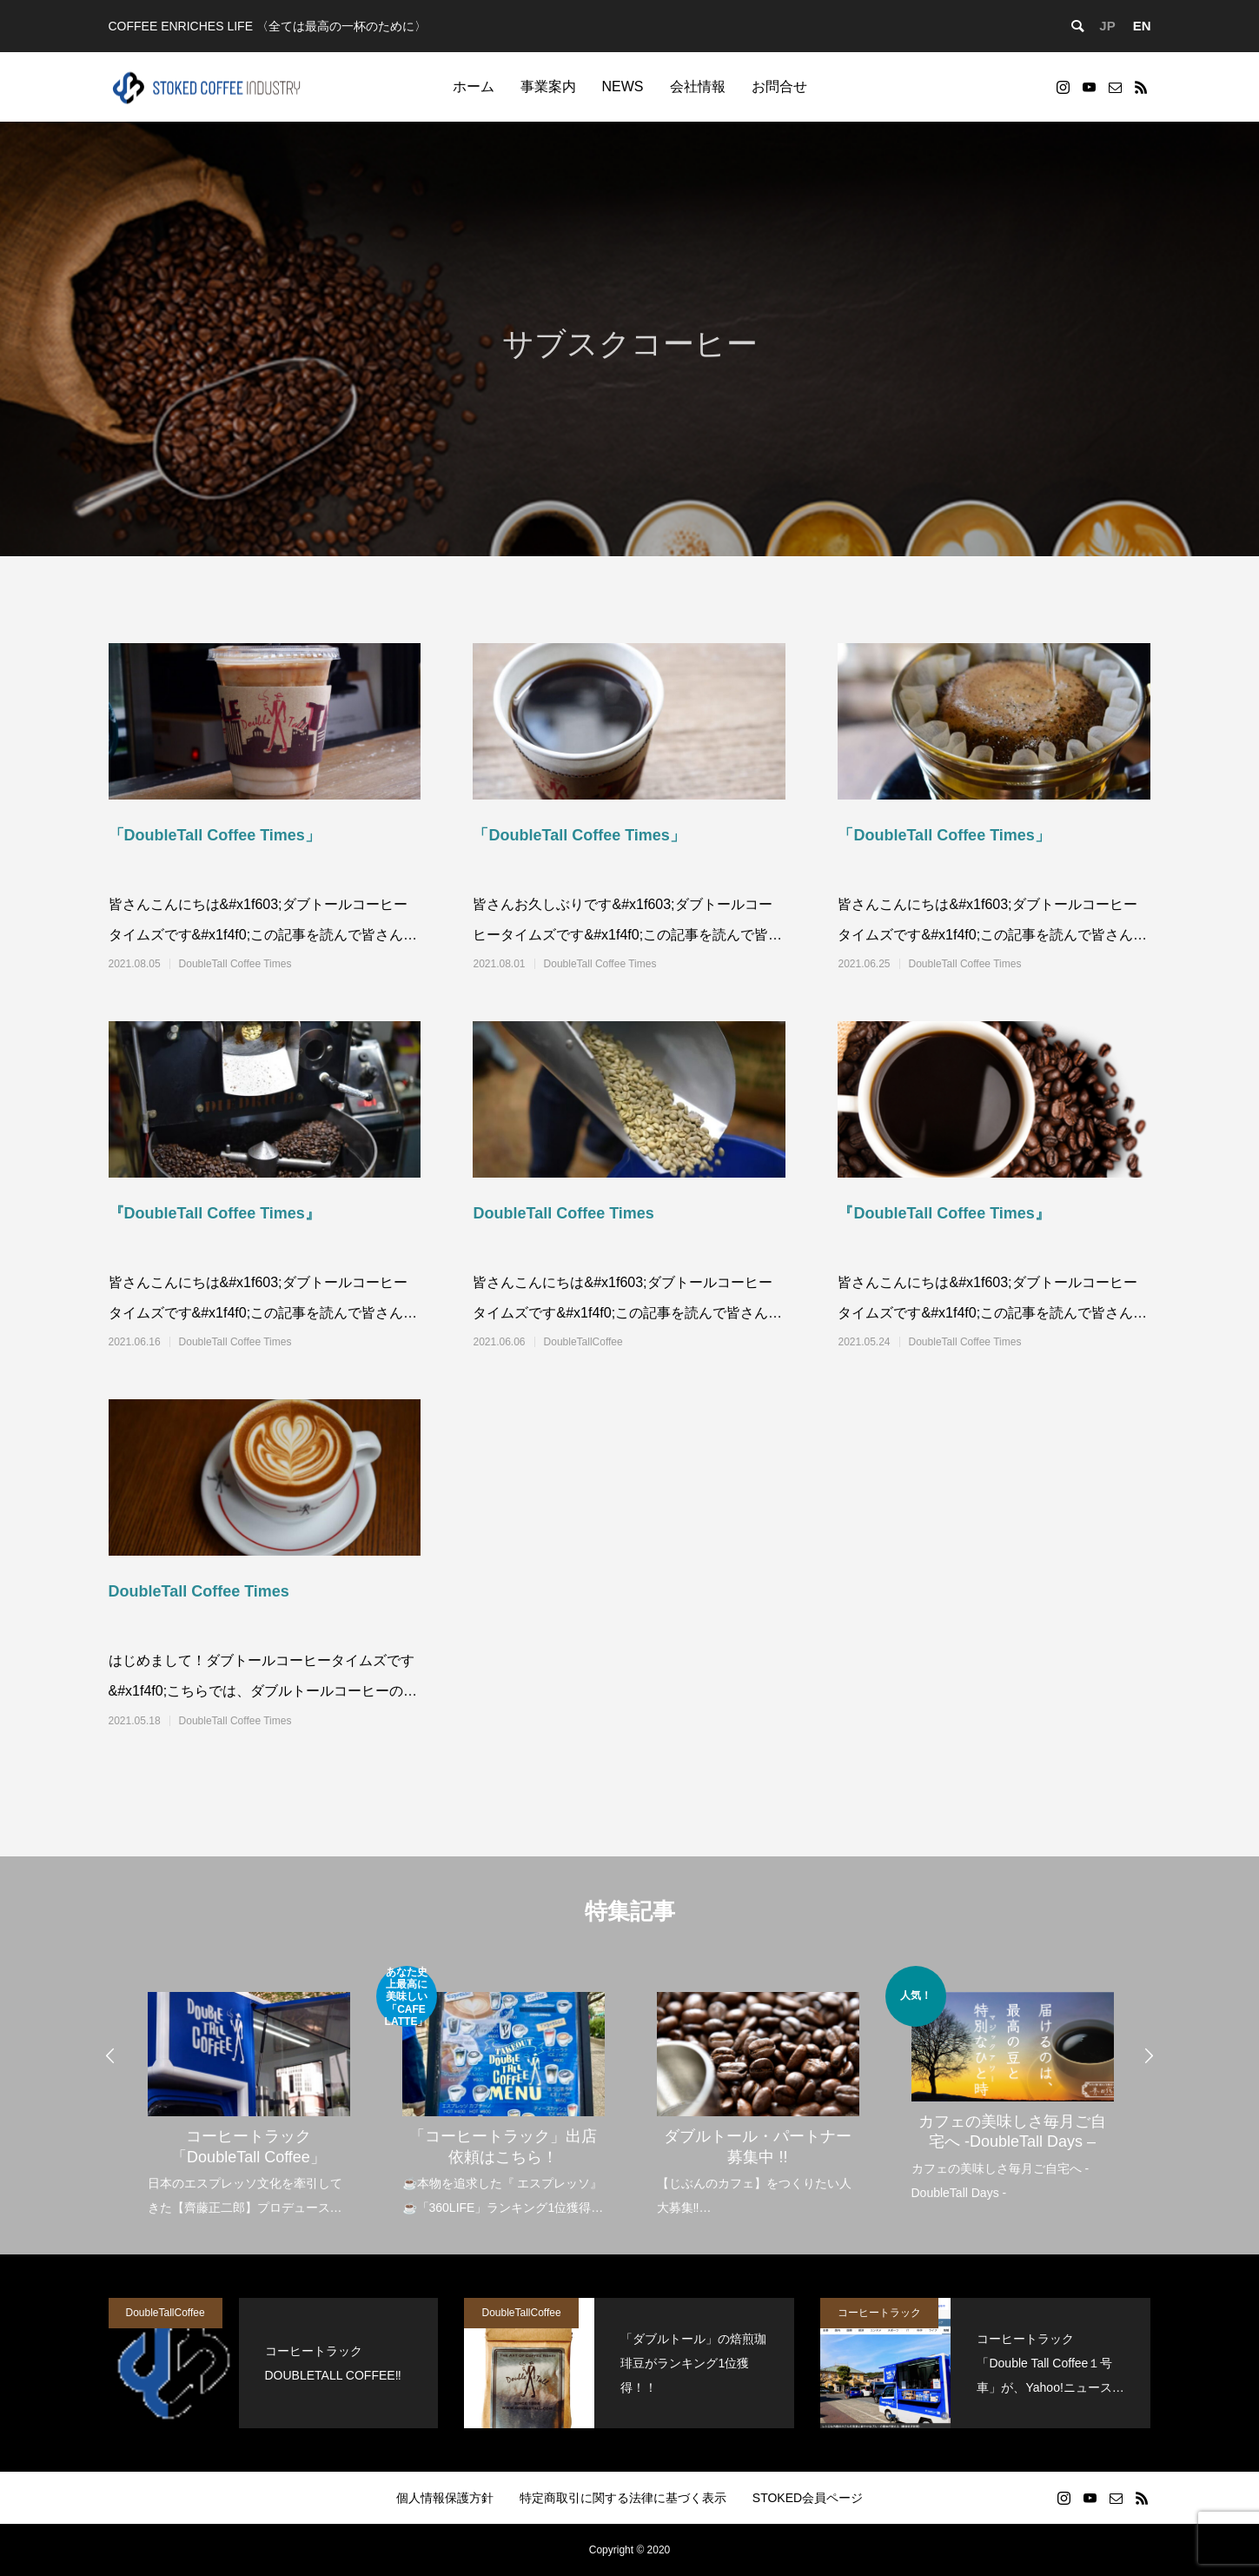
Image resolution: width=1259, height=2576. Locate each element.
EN (1142, 25)
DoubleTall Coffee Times (235, 964)
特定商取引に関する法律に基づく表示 (623, 2498)
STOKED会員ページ (807, 2498)
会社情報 (698, 86)
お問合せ (779, 86)
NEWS (623, 86)
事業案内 (548, 86)
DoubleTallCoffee (583, 1342)
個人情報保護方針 (445, 2498)
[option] (249, 2093)
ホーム (473, 86)
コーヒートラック (879, 2313)
